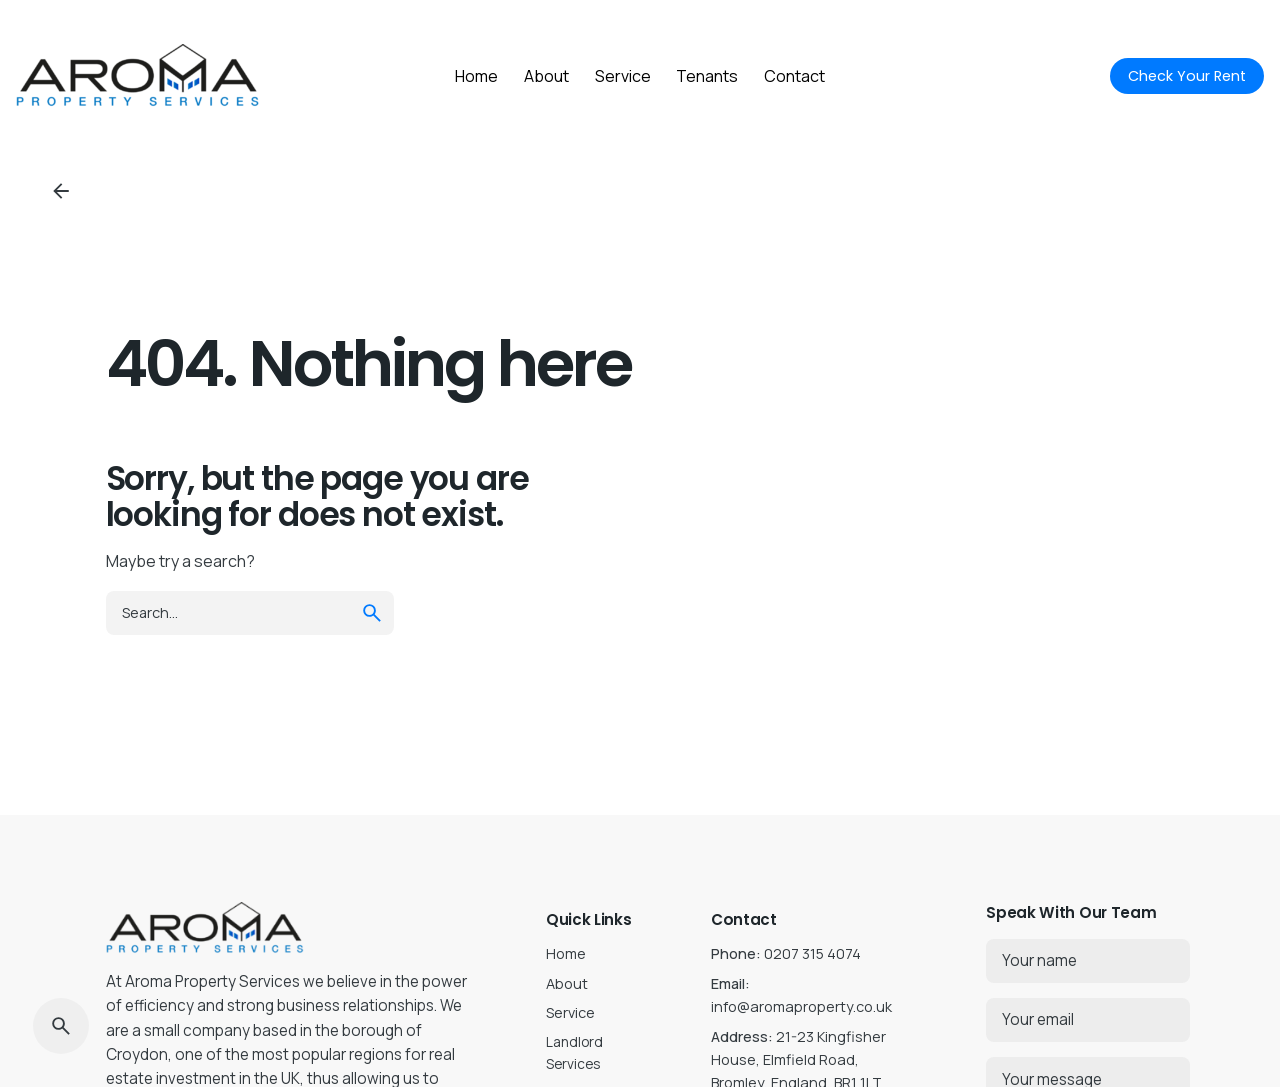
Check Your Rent (1187, 76)
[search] (372, 613)
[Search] (61, 1026)
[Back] (61, 191)
